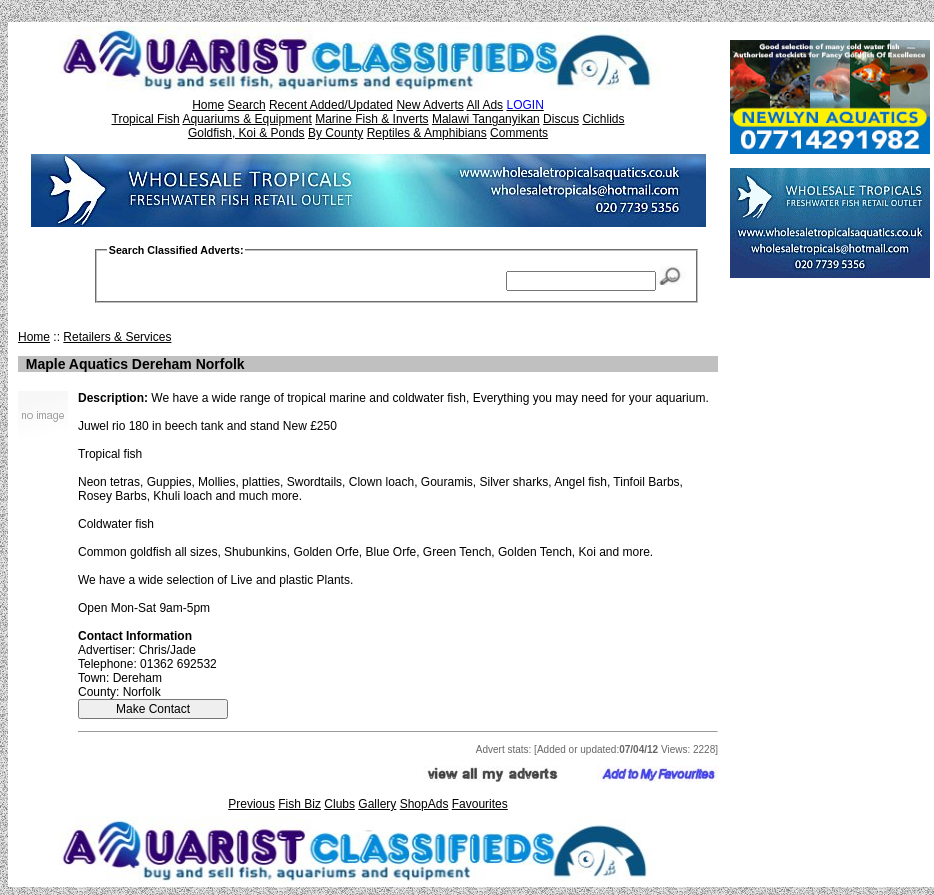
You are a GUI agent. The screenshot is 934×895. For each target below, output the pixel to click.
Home (208, 105)
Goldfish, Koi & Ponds (246, 133)
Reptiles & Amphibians (427, 133)
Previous (251, 804)
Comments (519, 133)
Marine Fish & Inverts (371, 119)
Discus (561, 119)
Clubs (339, 804)
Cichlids (603, 119)
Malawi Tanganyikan (486, 119)
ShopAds (424, 804)
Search (247, 105)
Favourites (480, 804)
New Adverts (429, 105)
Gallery (377, 804)
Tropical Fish (146, 119)
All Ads (484, 105)
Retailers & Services (117, 337)
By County (335, 133)
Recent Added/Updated (331, 105)
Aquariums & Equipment (246, 119)
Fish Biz (299, 804)
